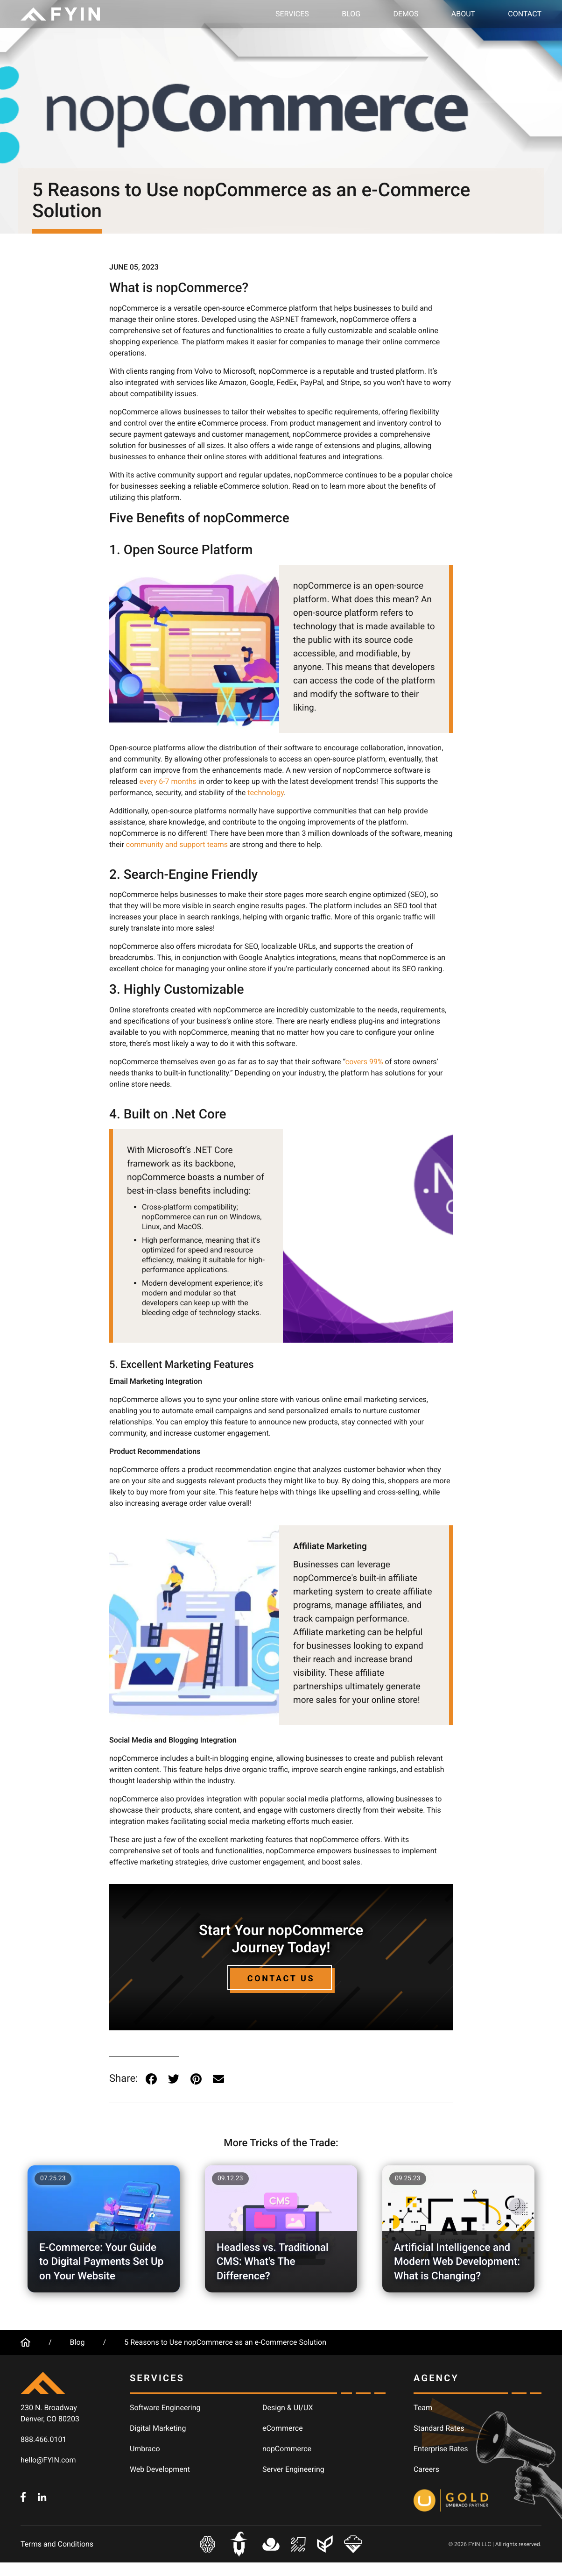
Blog (351, 13)
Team (423, 2407)
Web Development (160, 2469)
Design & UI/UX (287, 2407)
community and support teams (177, 844)
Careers (426, 2469)
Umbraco (145, 2448)
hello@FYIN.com (48, 2459)
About (463, 13)
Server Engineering (293, 2469)
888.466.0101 (43, 2439)
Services (292, 13)
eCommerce (282, 2428)
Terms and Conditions (57, 2544)
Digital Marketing (158, 2428)
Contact (524, 13)
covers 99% (364, 1061)
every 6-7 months (168, 781)
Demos (405, 13)
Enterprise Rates (441, 2448)
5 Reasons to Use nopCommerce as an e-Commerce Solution (225, 2342)
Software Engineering (165, 2407)
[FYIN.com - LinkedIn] (42, 2496)
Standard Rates (439, 2428)
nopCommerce (286, 2448)
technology (265, 792)
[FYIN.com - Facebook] (23, 2496)
